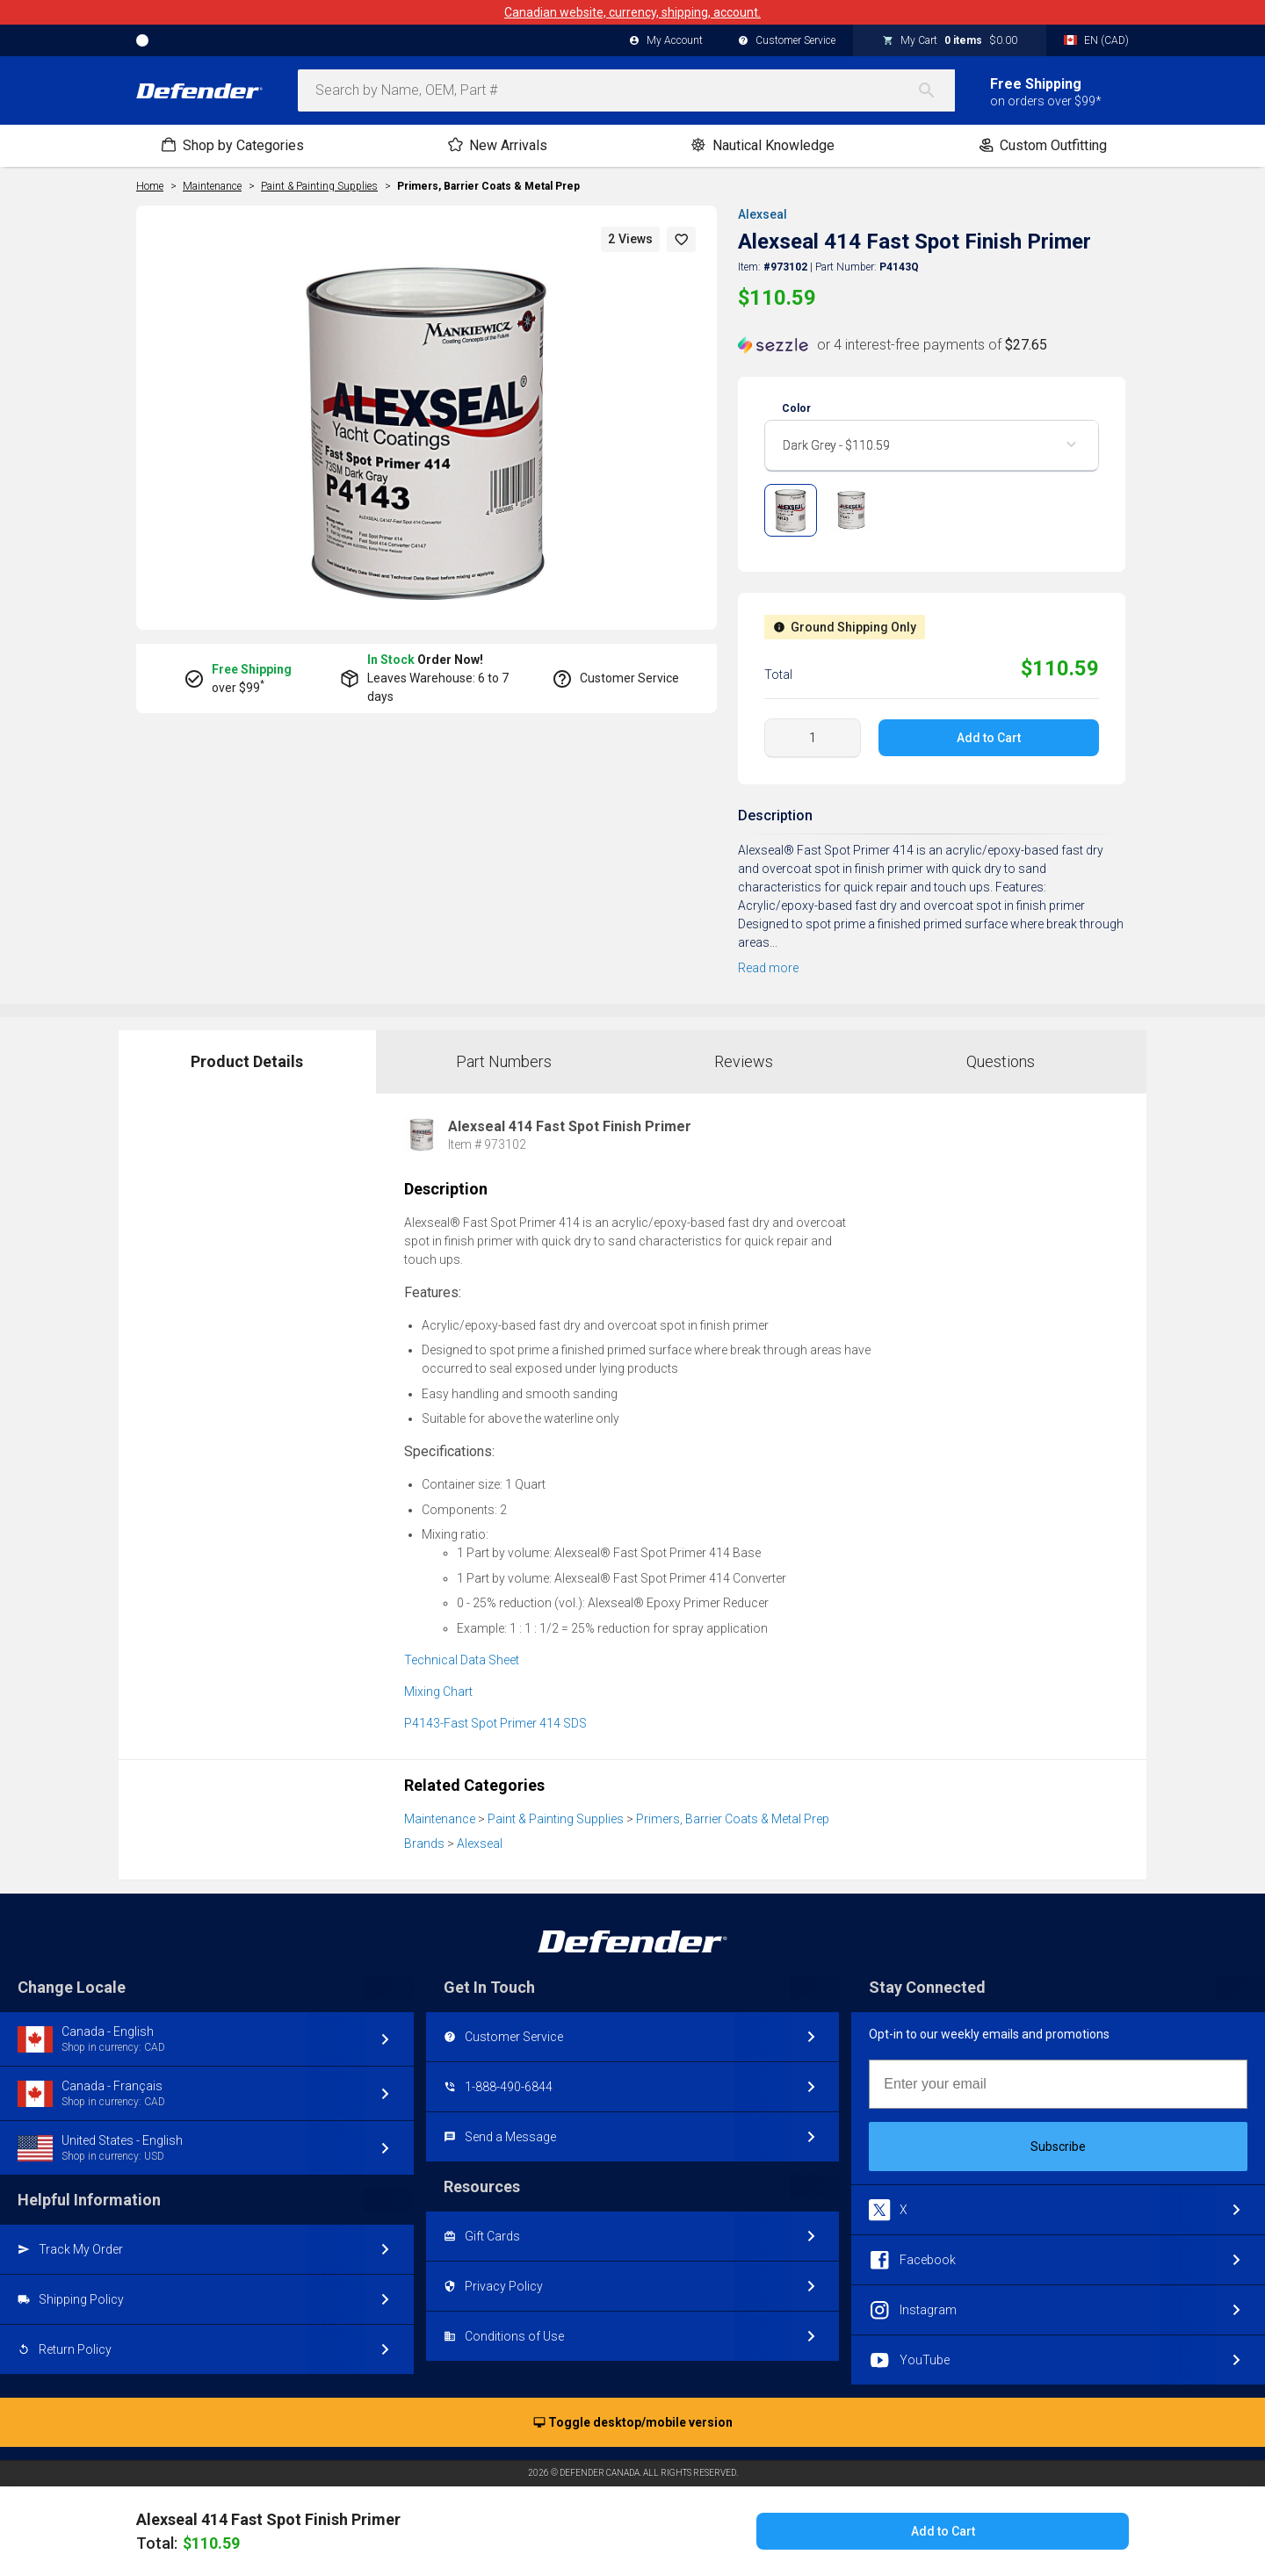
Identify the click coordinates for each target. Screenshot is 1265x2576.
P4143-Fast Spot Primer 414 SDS (495, 1723)
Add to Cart (989, 738)
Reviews (743, 1061)
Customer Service (786, 41)
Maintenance (439, 1819)
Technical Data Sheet (461, 1660)
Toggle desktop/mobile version (633, 2423)
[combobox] (626, 90)
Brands (424, 1843)
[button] (682, 239)
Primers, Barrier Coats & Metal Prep (488, 186)
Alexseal (762, 214)
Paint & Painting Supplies (556, 1819)
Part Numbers (504, 1061)
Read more (768, 968)
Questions (1000, 1061)
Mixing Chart (438, 1692)
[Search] (935, 90)
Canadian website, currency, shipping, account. (632, 12)
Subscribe (1058, 2146)
